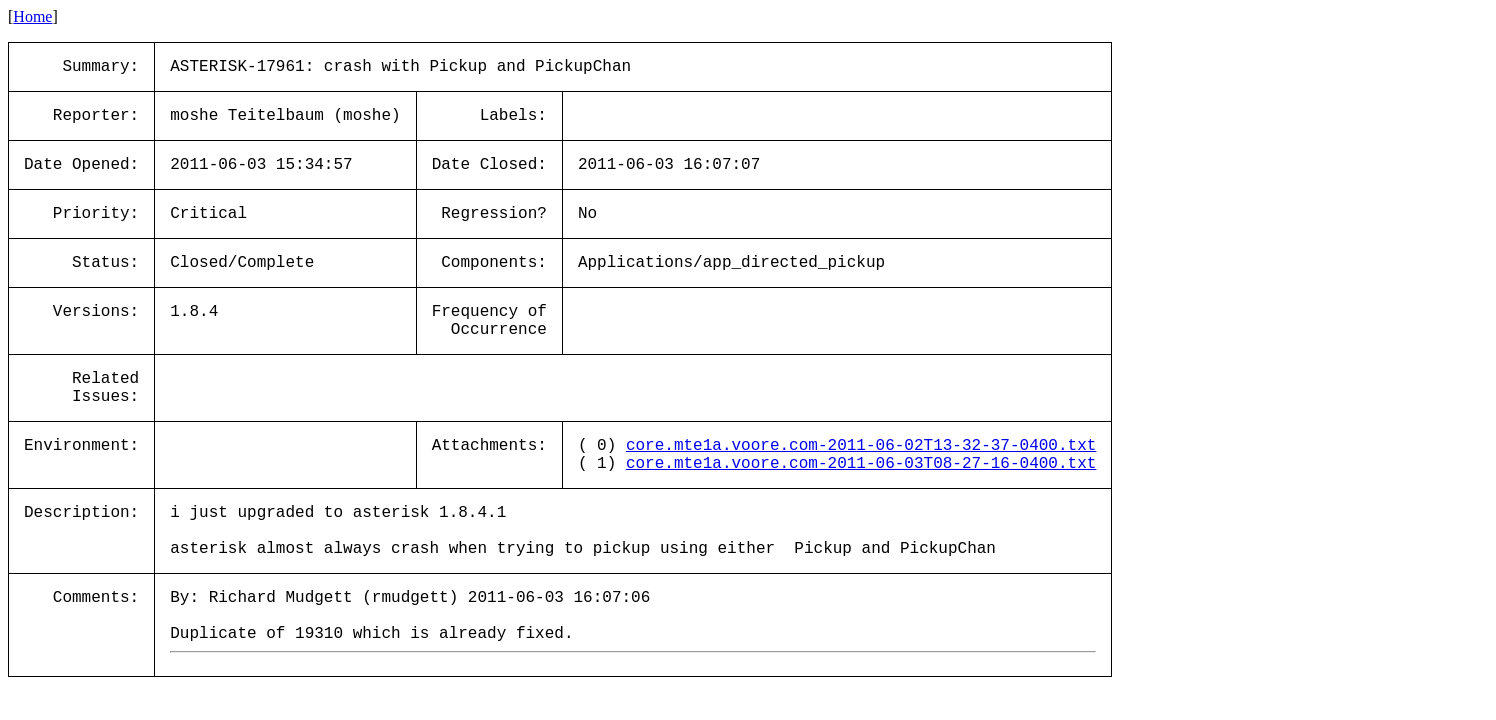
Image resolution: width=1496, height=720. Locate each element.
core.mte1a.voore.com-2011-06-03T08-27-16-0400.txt (861, 464)
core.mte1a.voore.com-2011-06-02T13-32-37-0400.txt (861, 446)
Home (32, 16)
